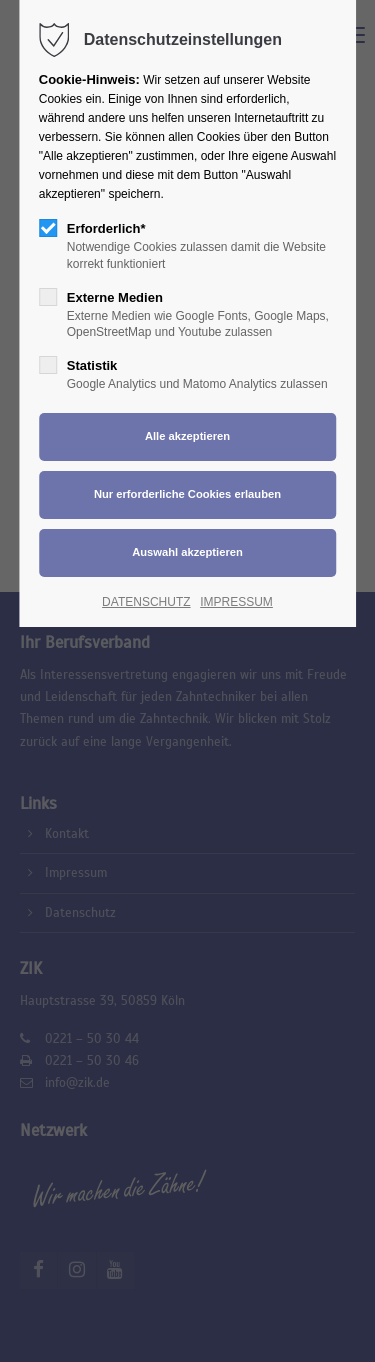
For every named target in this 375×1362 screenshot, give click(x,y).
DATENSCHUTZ (146, 602)
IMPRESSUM (236, 602)
